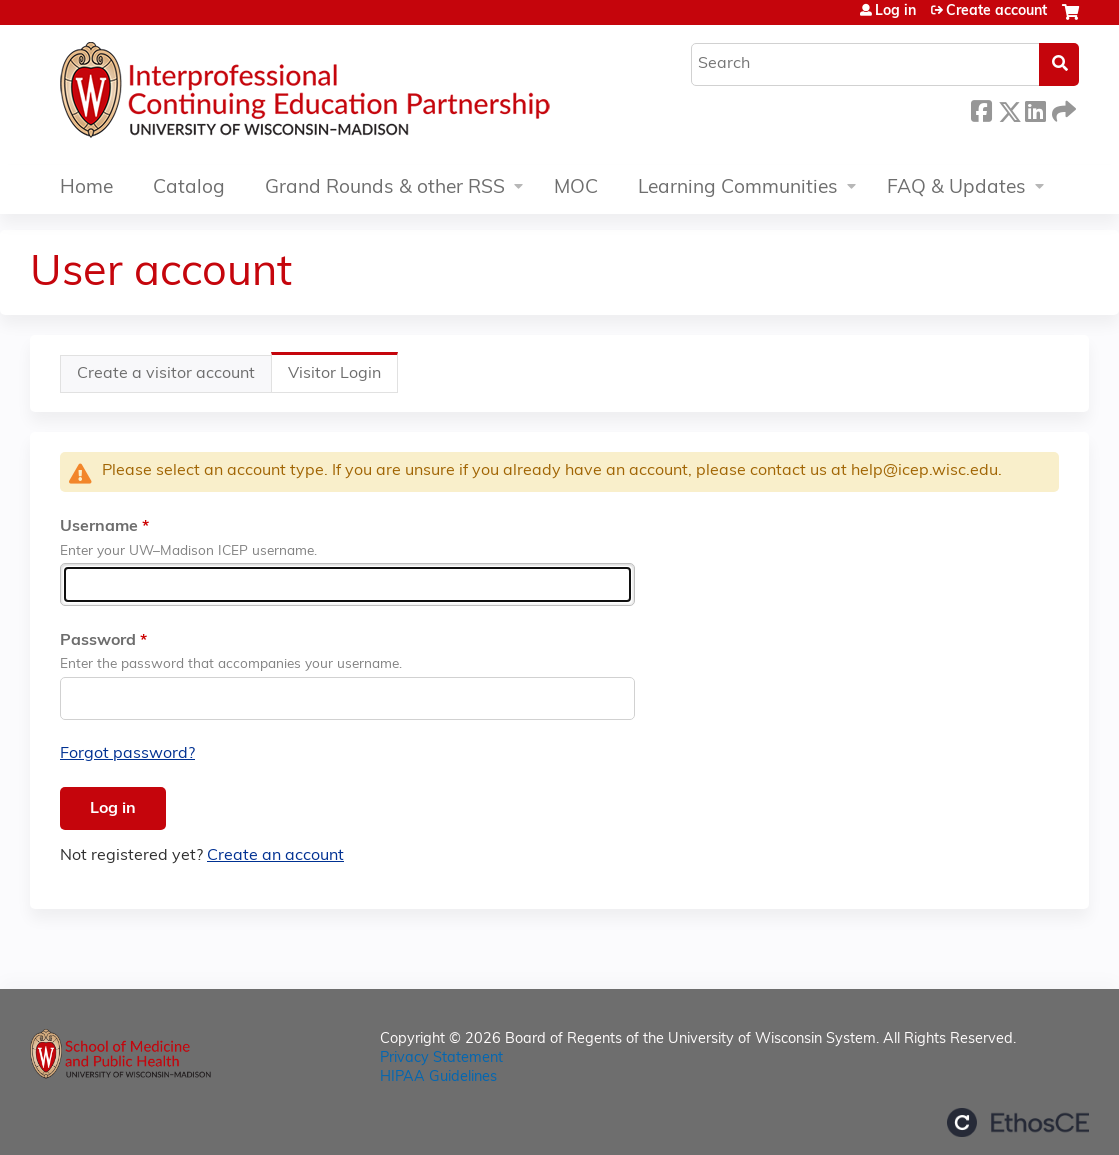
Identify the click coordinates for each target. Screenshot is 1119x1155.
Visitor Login (343, 378)
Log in (895, 12)
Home (86, 188)
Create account (996, 12)
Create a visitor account (166, 374)
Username (99, 527)
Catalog (189, 188)
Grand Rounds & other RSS (385, 188)
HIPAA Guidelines (438, 1077)
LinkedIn (1035, 108)
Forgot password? (127, 754)
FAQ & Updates (956, 188)
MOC (576, 188)
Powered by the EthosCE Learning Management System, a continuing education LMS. (1018, 1122)
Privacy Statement (441, 1058)
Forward (1062, 108)
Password (98, 641)
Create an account (275, 856)
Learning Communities (738, 188)
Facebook (981, 108)
